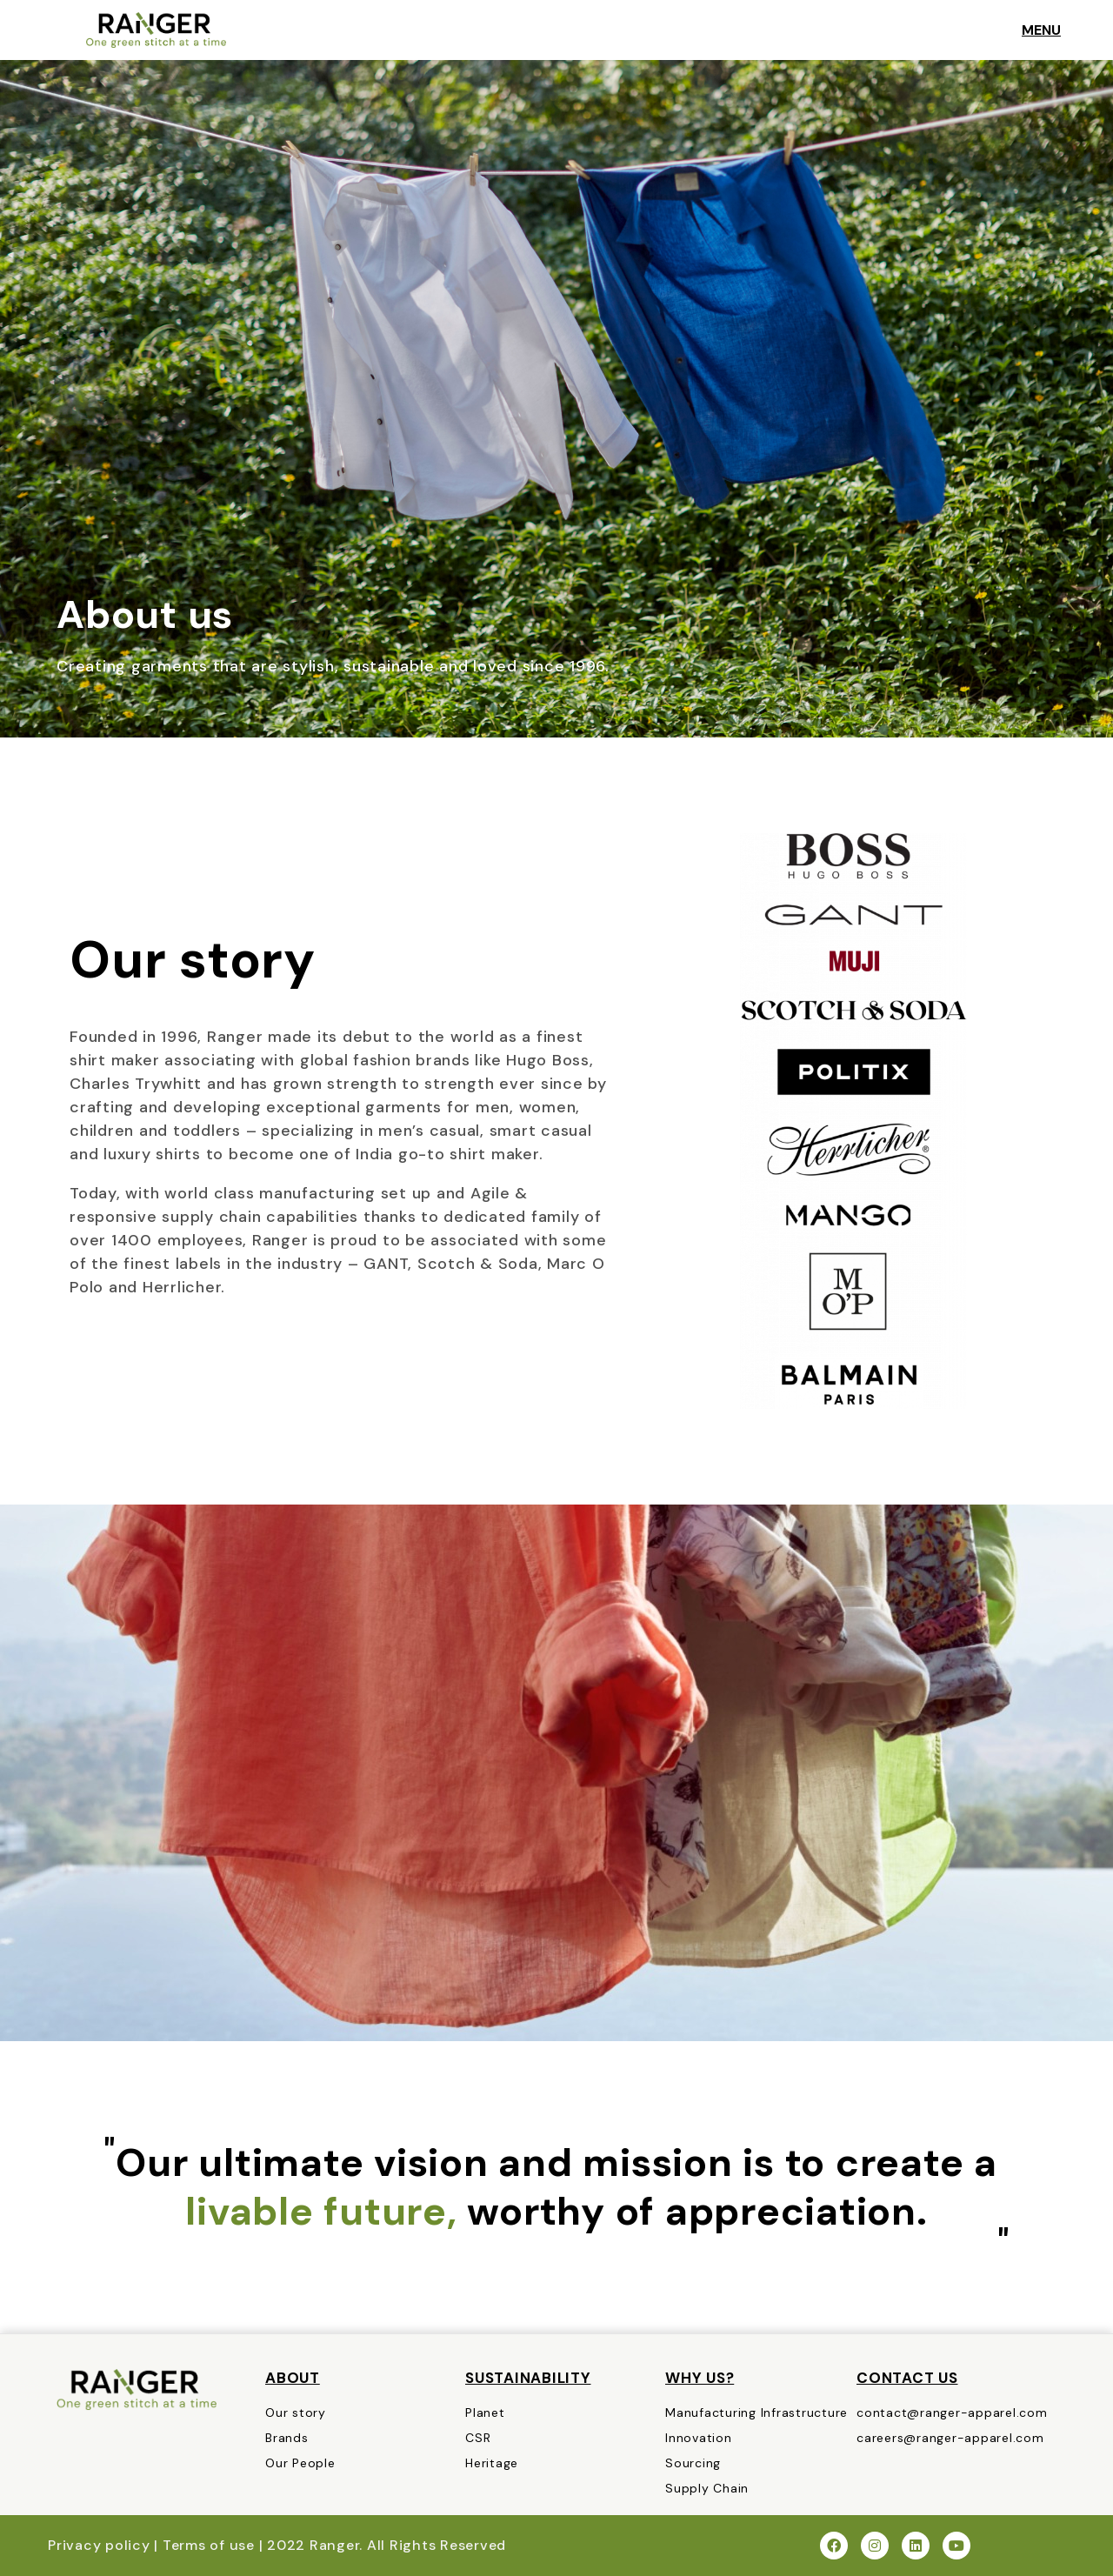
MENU (1046, 30)
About (292, 2377)
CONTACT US (907, 2377)
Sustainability (528, 2377)
